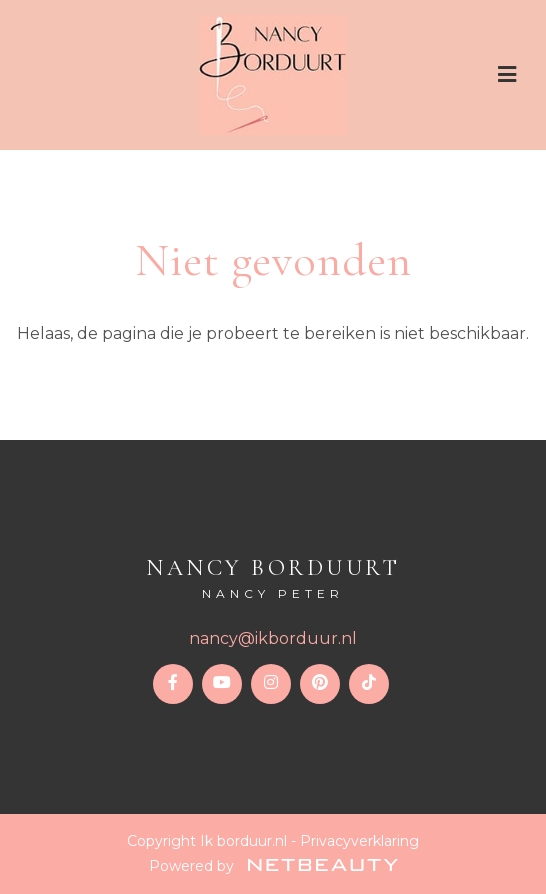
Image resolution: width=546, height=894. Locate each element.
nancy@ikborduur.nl (273, 638)
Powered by (273, 866)
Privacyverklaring (359, 841)
